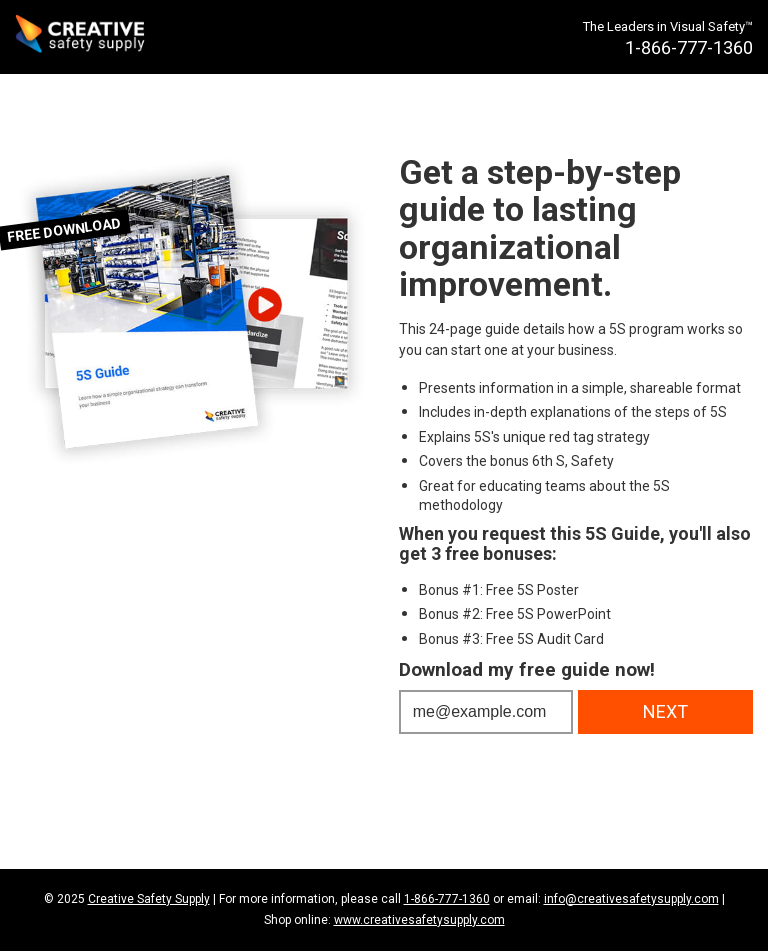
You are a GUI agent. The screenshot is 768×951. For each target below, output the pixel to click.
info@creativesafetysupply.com (631, 899)
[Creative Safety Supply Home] (81, 37)
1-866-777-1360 (447, 899)
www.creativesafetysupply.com (419, 920)
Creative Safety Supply (149, 899)
